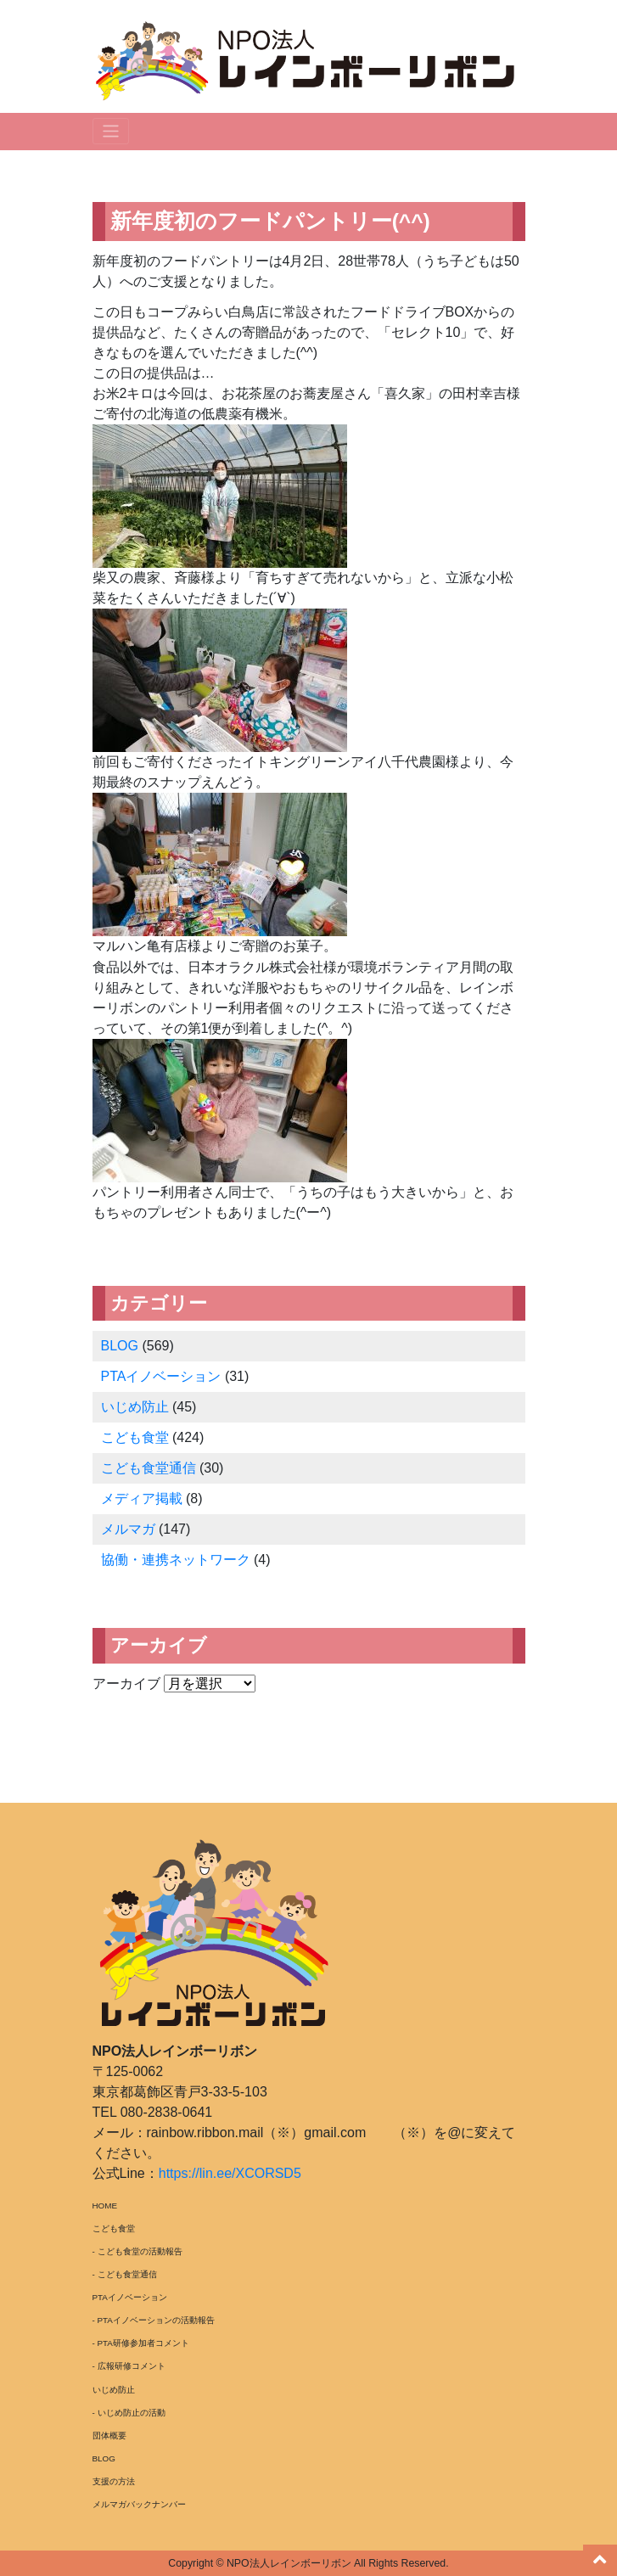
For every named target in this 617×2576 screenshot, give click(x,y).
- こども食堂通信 (125, 2274)
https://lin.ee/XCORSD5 (230, 2173)
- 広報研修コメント (129, 2366)
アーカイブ (126, 1683)
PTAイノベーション (161, 1376)
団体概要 (109, 2435)
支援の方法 (114, 2481)
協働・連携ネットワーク (175, 1559)
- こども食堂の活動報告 (137, 2251)
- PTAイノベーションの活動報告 (154, 2320)
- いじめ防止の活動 (129, 2412)
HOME (105, 2205)
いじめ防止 (135, 1407)
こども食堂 (135, 1437)
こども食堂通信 (148, 1468)
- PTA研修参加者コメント (141, 2343)
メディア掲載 (141, 1498)
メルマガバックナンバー (139, 2504)
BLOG (119, 1346)
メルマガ (128, 1529)
